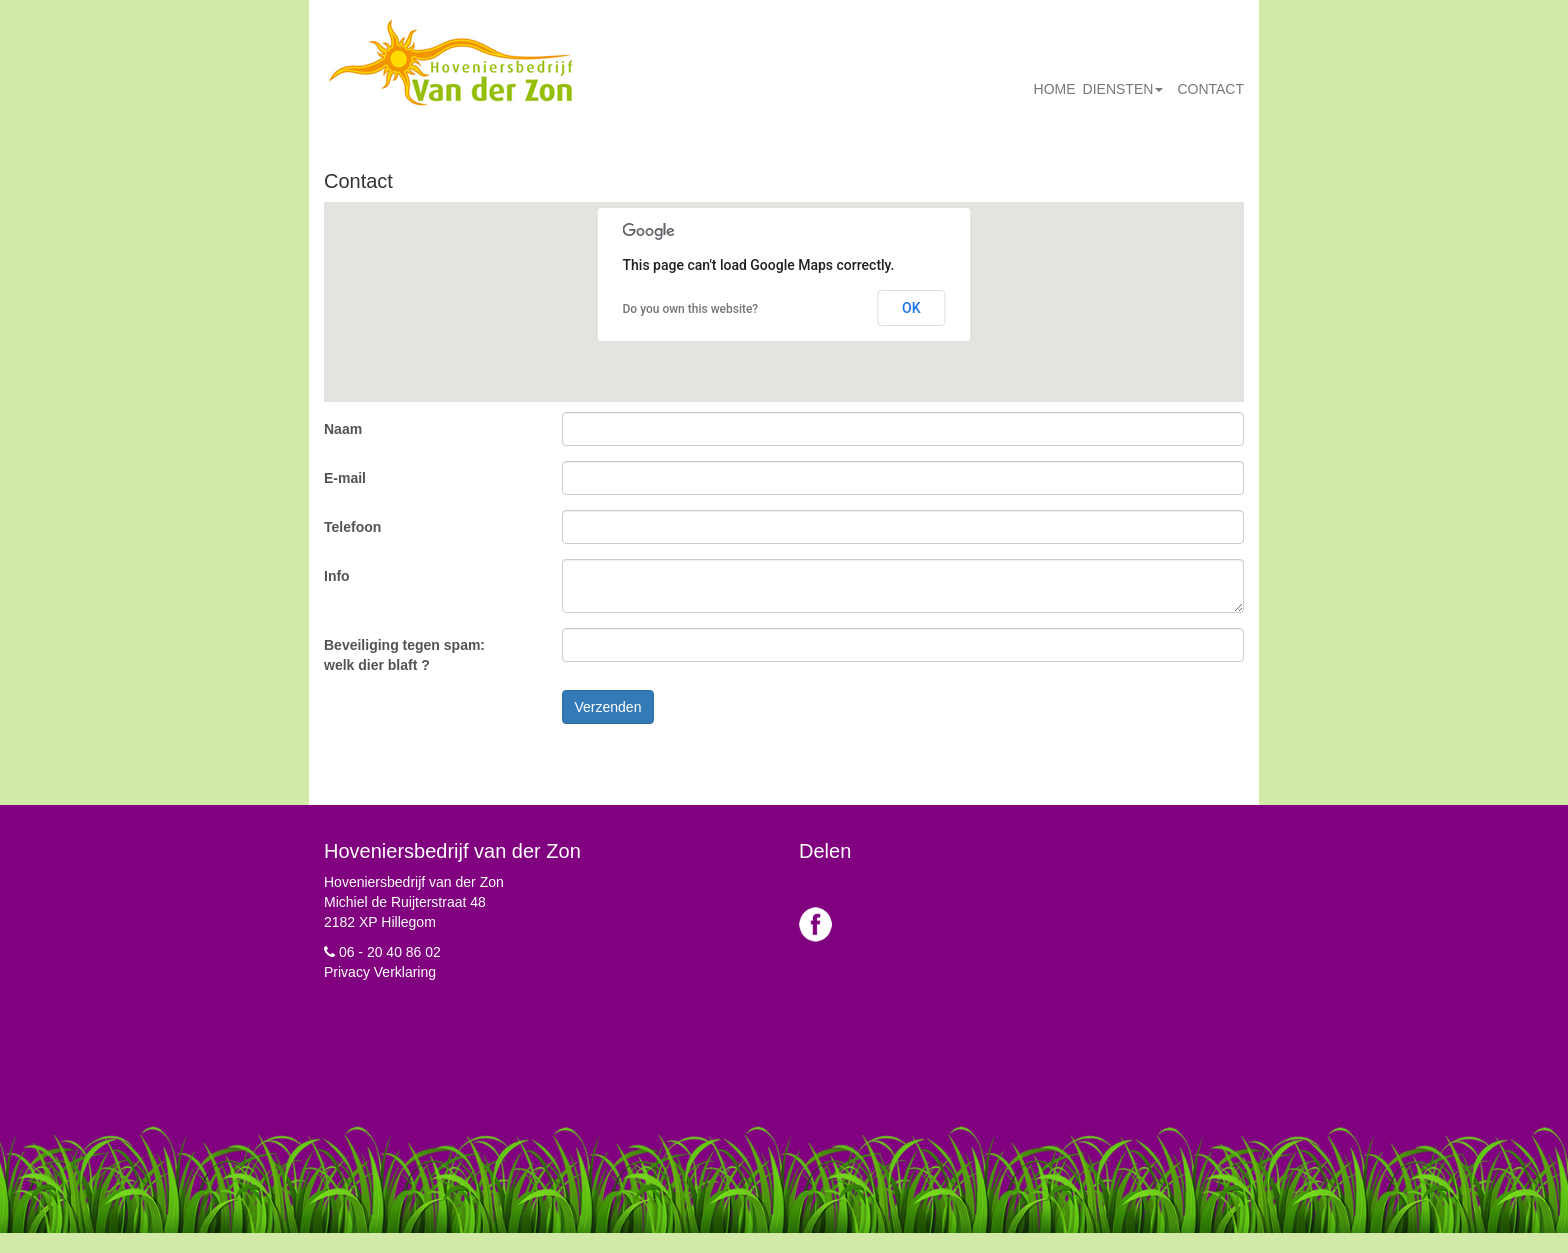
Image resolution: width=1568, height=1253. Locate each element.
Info (337, 576)
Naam (343, 429)
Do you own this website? (691, 309)
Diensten (1123, 89)
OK (911, 308)
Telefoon (352, 527)
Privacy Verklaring (380, 972)
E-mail (345, 478)
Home (1055, 89)
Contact (1210, 89)
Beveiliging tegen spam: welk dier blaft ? (404, 655)
